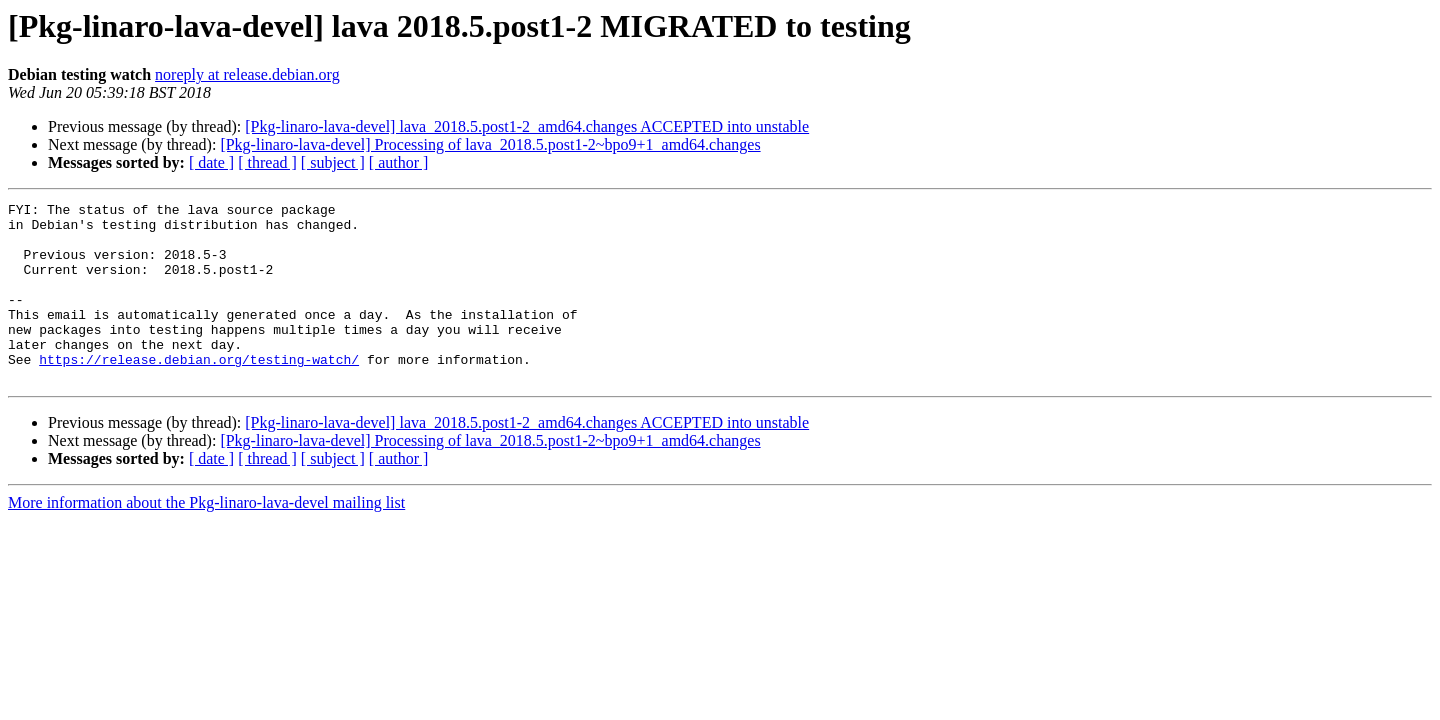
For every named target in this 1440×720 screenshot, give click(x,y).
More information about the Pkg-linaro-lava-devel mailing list (206, 538)
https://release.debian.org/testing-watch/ (199, 392)
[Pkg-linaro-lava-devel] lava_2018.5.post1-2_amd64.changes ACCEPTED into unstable (527, 126)
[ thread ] (267, 162)
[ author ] (399, 162)
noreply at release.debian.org (247, 74)
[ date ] (211, 162)
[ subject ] (333, 162)
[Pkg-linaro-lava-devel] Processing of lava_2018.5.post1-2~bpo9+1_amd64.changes (490, 144)
